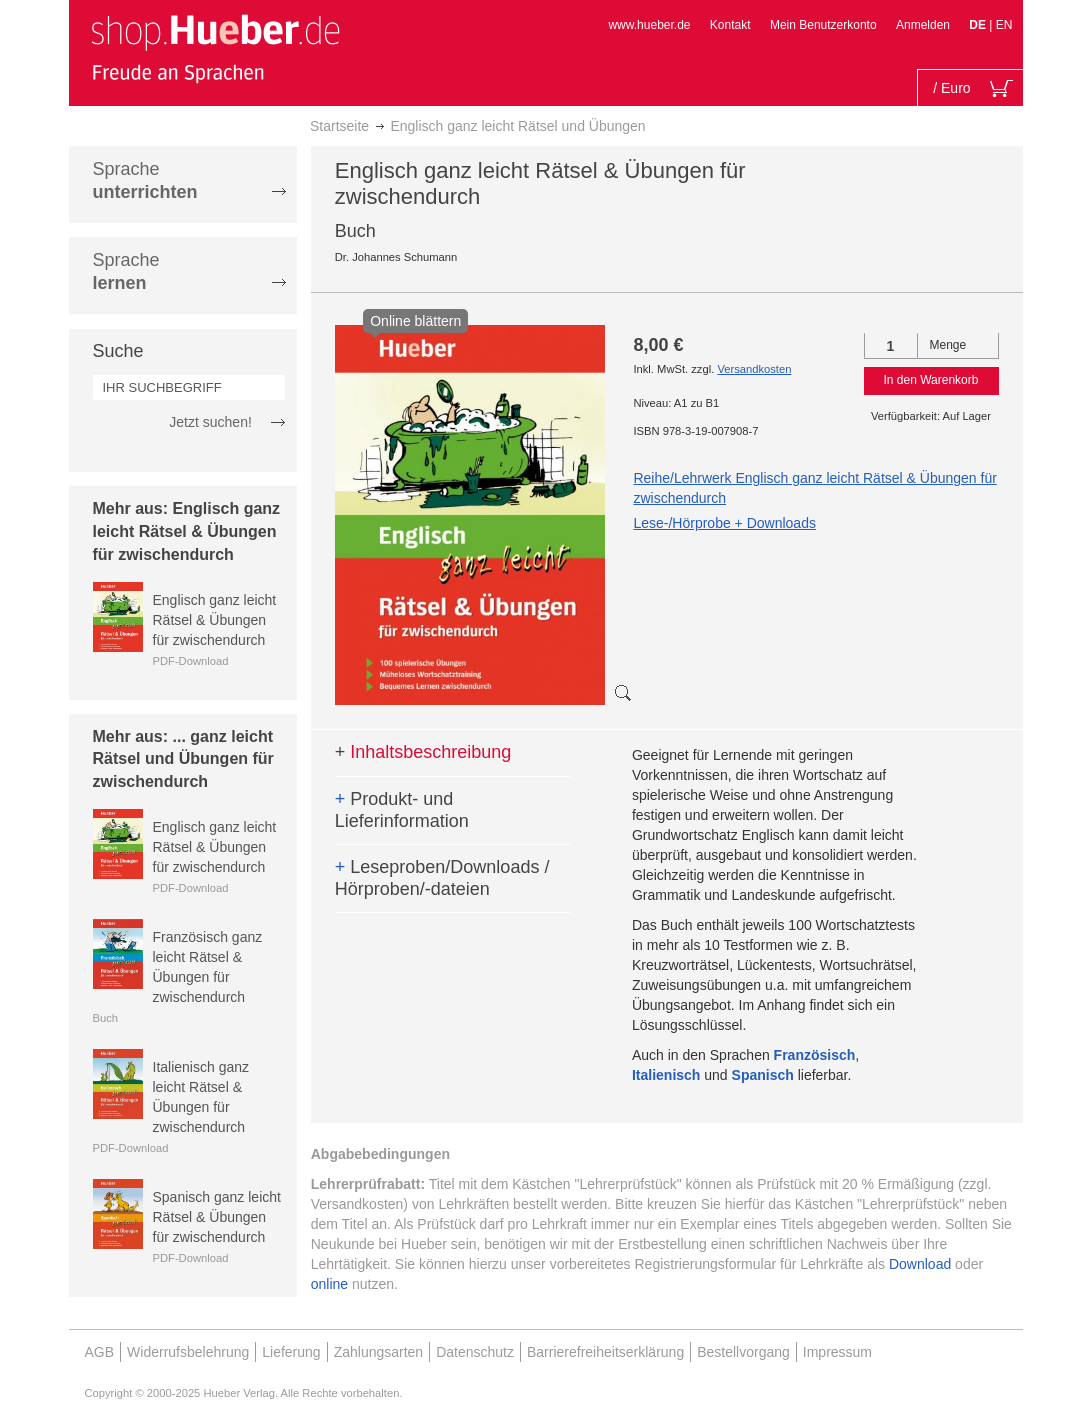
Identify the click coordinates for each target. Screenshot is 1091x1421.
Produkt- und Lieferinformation (402, 810)
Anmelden (923, 25)
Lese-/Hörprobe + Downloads (724, 523)
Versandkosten (754, 369)
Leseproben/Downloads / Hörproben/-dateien (442, 878)
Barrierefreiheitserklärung (605, 1352)
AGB (100, 1352)
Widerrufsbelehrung (188, 1352)
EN (1004, 25)
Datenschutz (475, 1352)
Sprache (145, 180)
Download (920, 1264)
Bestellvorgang (743, 1352)
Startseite (339, 126)
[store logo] (215, 48)
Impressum (837, 1352)
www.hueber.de (649, 25)
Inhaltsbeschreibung (423, 752)
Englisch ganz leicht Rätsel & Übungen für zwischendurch (215, 620)
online (329, 1284)
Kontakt (730, 25)
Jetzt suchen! (210, 422)
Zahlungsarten (379, 1352)
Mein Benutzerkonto (823, 25)
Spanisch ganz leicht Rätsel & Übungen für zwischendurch (217, 1217)
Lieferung (291, 1352)
